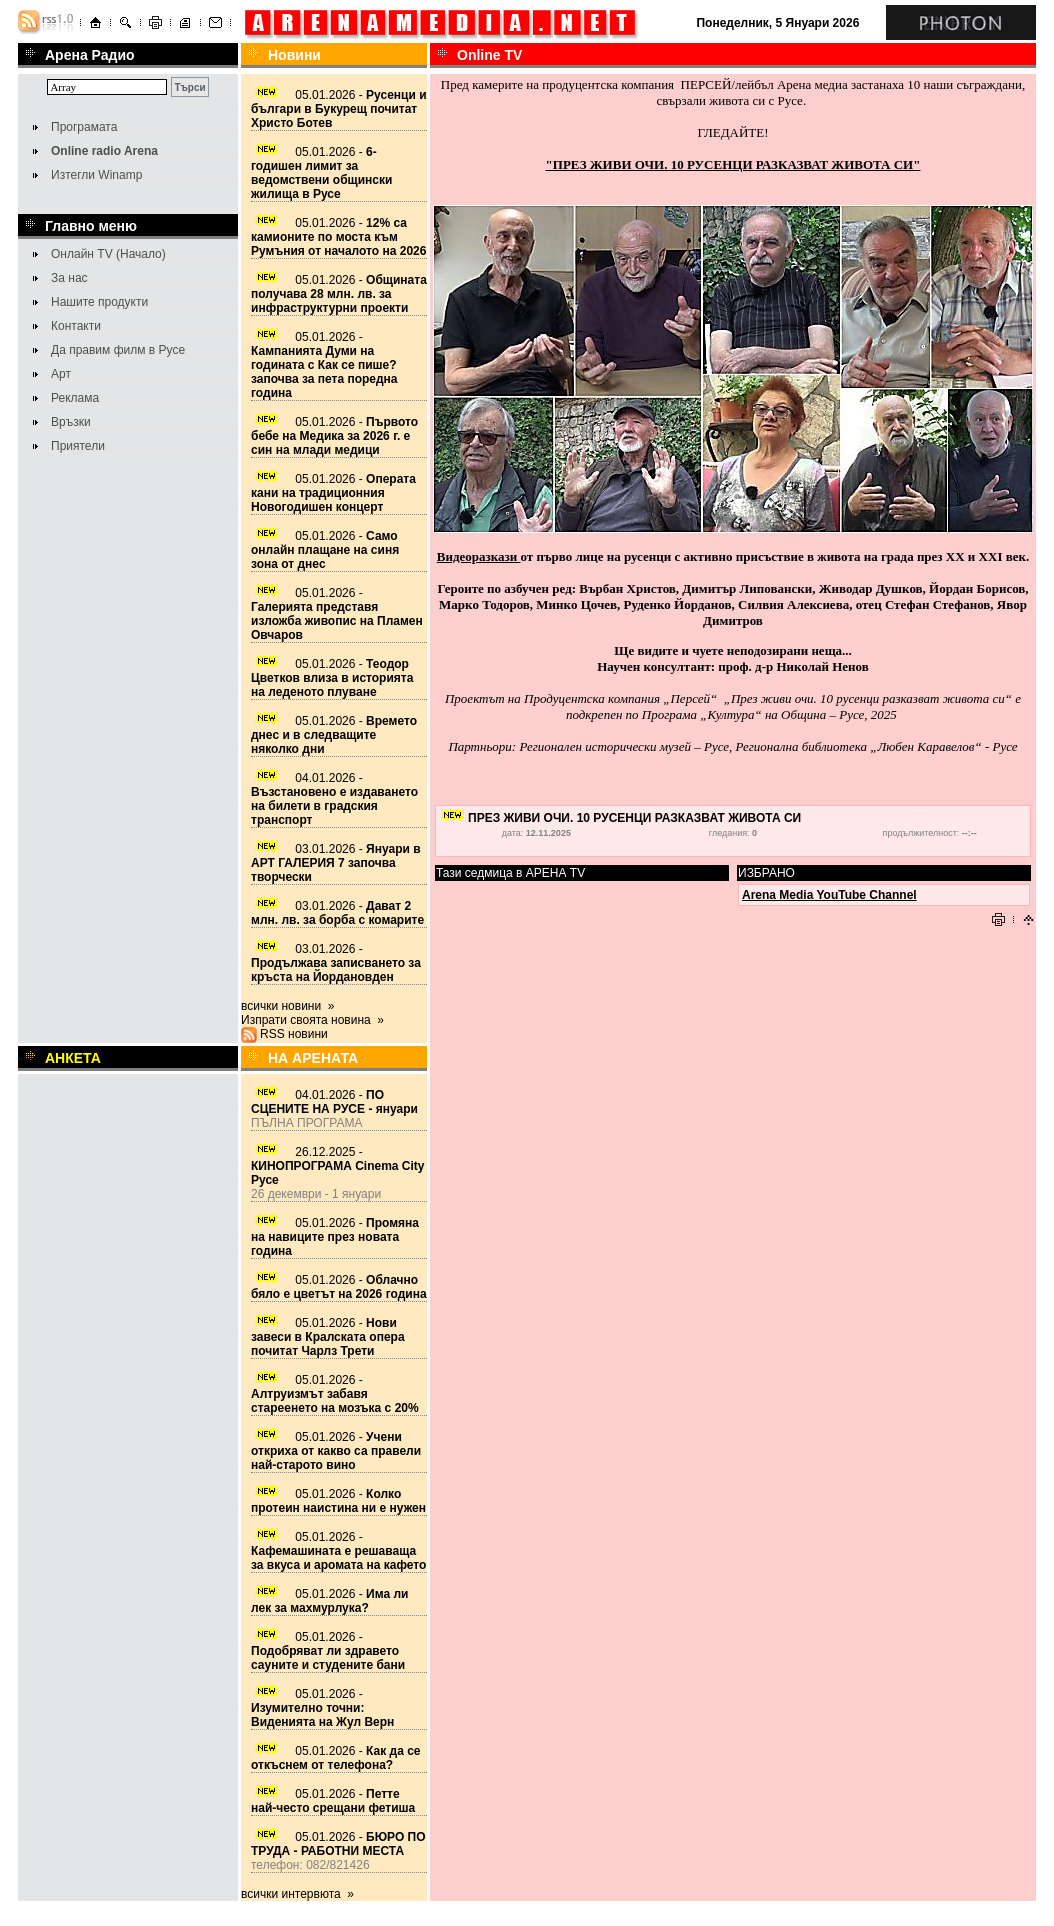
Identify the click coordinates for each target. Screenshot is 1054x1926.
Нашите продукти (99, 302)
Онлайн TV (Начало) (108, 254)
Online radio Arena (104, 151)
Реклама (75, 398)
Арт (61, 374)
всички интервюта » (297, 1894)
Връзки (71, 422)
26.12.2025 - (338, 1166)
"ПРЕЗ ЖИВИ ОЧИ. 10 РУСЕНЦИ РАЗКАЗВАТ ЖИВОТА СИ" (733, 164)
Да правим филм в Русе (118, 350)
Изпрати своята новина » (312, 1020)
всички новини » (288, 1006)
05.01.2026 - (339, 109)
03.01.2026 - (336, 863)
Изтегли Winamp (96, 175)
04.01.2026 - (334, 799)
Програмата (84, 127)
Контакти (76, 326)
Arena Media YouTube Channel (829, 895)
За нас (69, 278)
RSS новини (294, 1034)
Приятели (78, 446)
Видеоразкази (479, 556)
